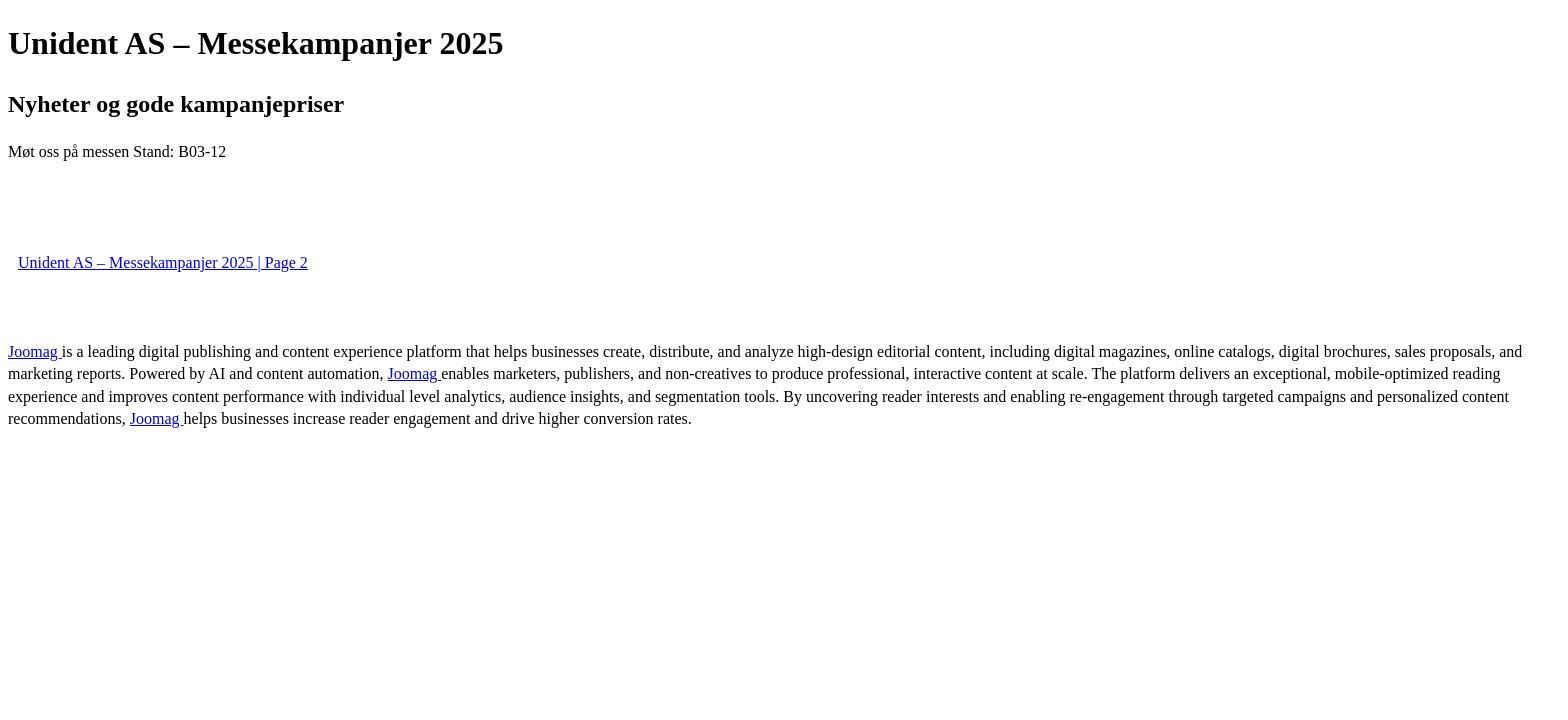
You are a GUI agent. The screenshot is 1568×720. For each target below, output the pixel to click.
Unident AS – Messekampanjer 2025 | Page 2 (163, 262)
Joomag (35, 351)
